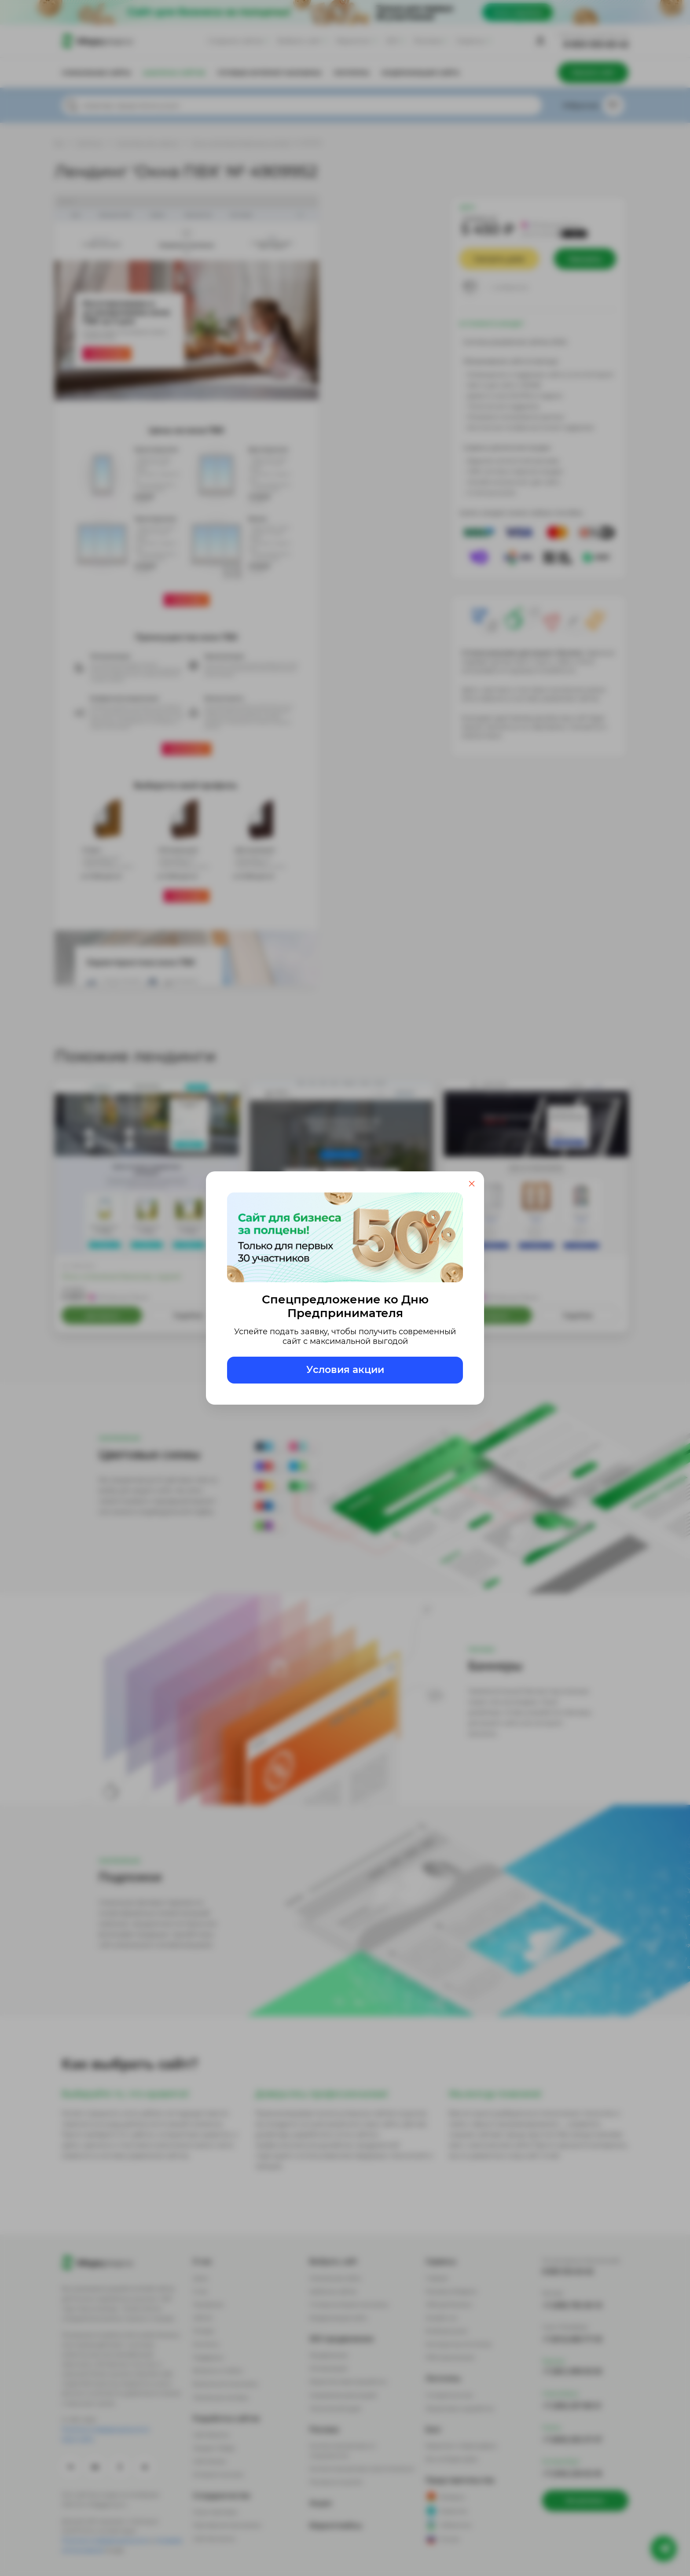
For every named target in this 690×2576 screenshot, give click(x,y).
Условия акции (345, 1370)
